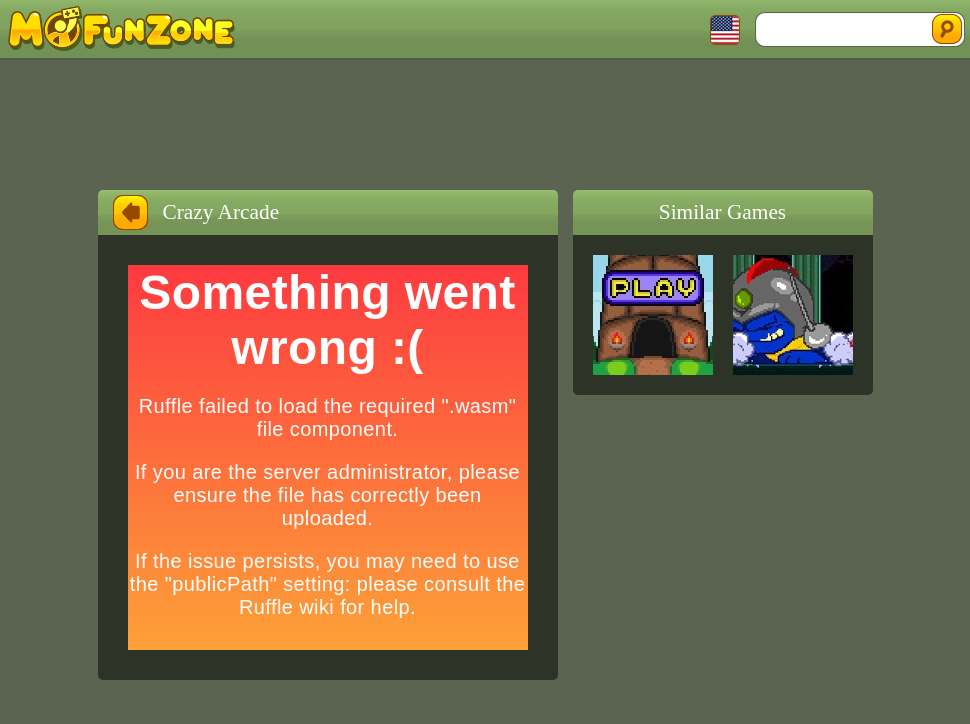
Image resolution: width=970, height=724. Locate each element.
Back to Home (130, 212)
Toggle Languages (725, 30)
